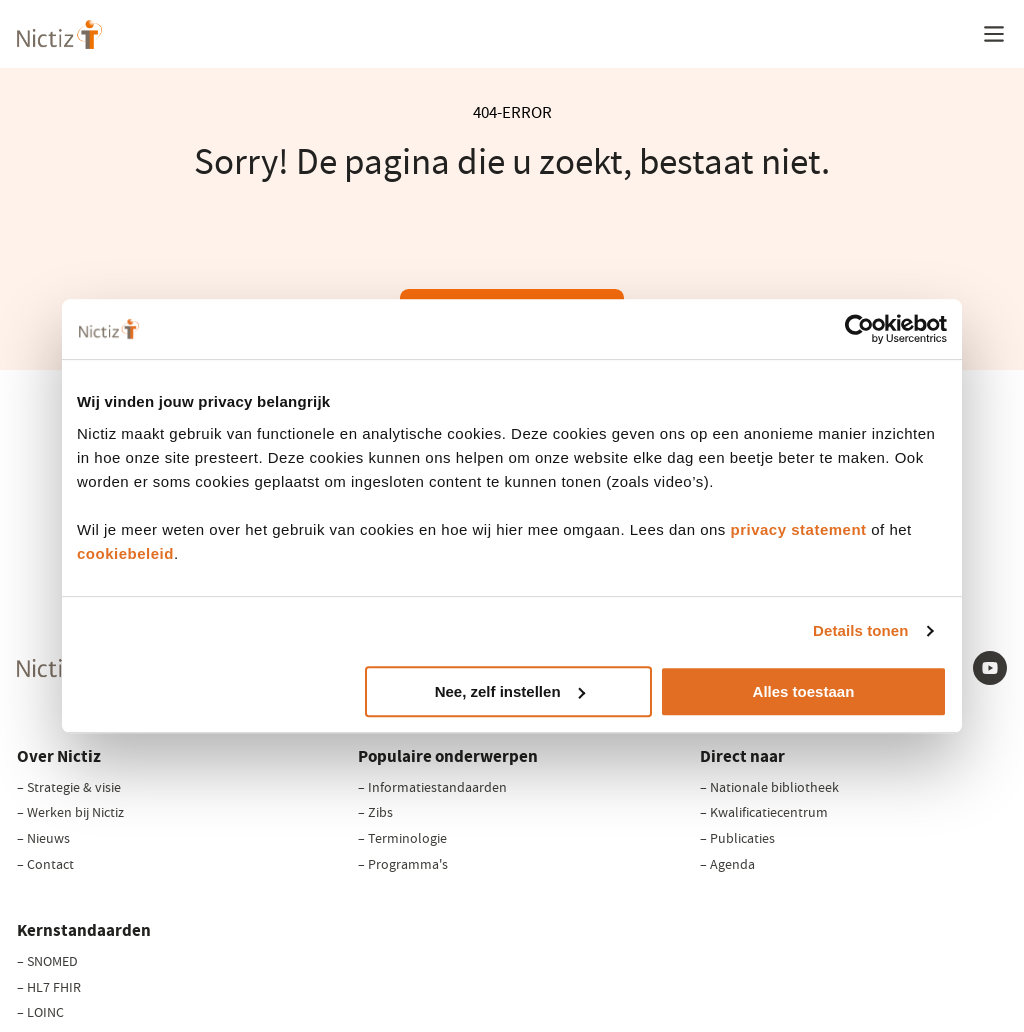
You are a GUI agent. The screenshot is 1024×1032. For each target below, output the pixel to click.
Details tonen (860, 630)
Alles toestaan (804, 691)
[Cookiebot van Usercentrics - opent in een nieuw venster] (859, 329)
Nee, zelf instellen (510, 691)
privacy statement (799, 529)
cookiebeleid (125, 553)
